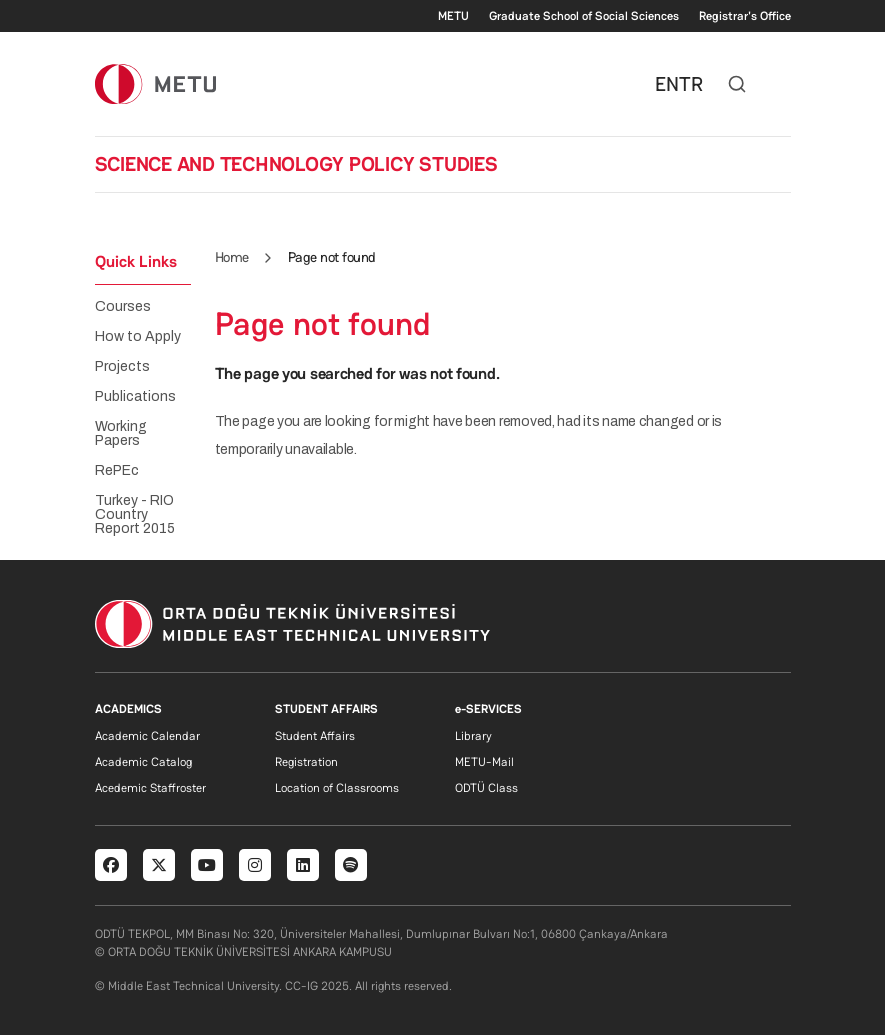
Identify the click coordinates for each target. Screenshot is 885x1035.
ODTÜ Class (486, 788)
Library (473, 736)
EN (667, 84)
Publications (135, 397)
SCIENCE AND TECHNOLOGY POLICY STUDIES (296, 164)
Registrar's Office (745, 16)
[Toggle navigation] (781, 84)
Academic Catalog (143, 762)
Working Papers (121, 434)
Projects (122, 367)
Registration (306, 762)
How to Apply (138, 337)
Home (232, 257)
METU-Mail (484, 762)
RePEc (117, 471)
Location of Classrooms (337, 788)
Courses (123, 307)
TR (691, 84)
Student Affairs (315, 736)
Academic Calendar (147, 736)
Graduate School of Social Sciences (584, 16)
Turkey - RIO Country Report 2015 (135, 515)
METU (453, 16)
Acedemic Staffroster (150, 788)
